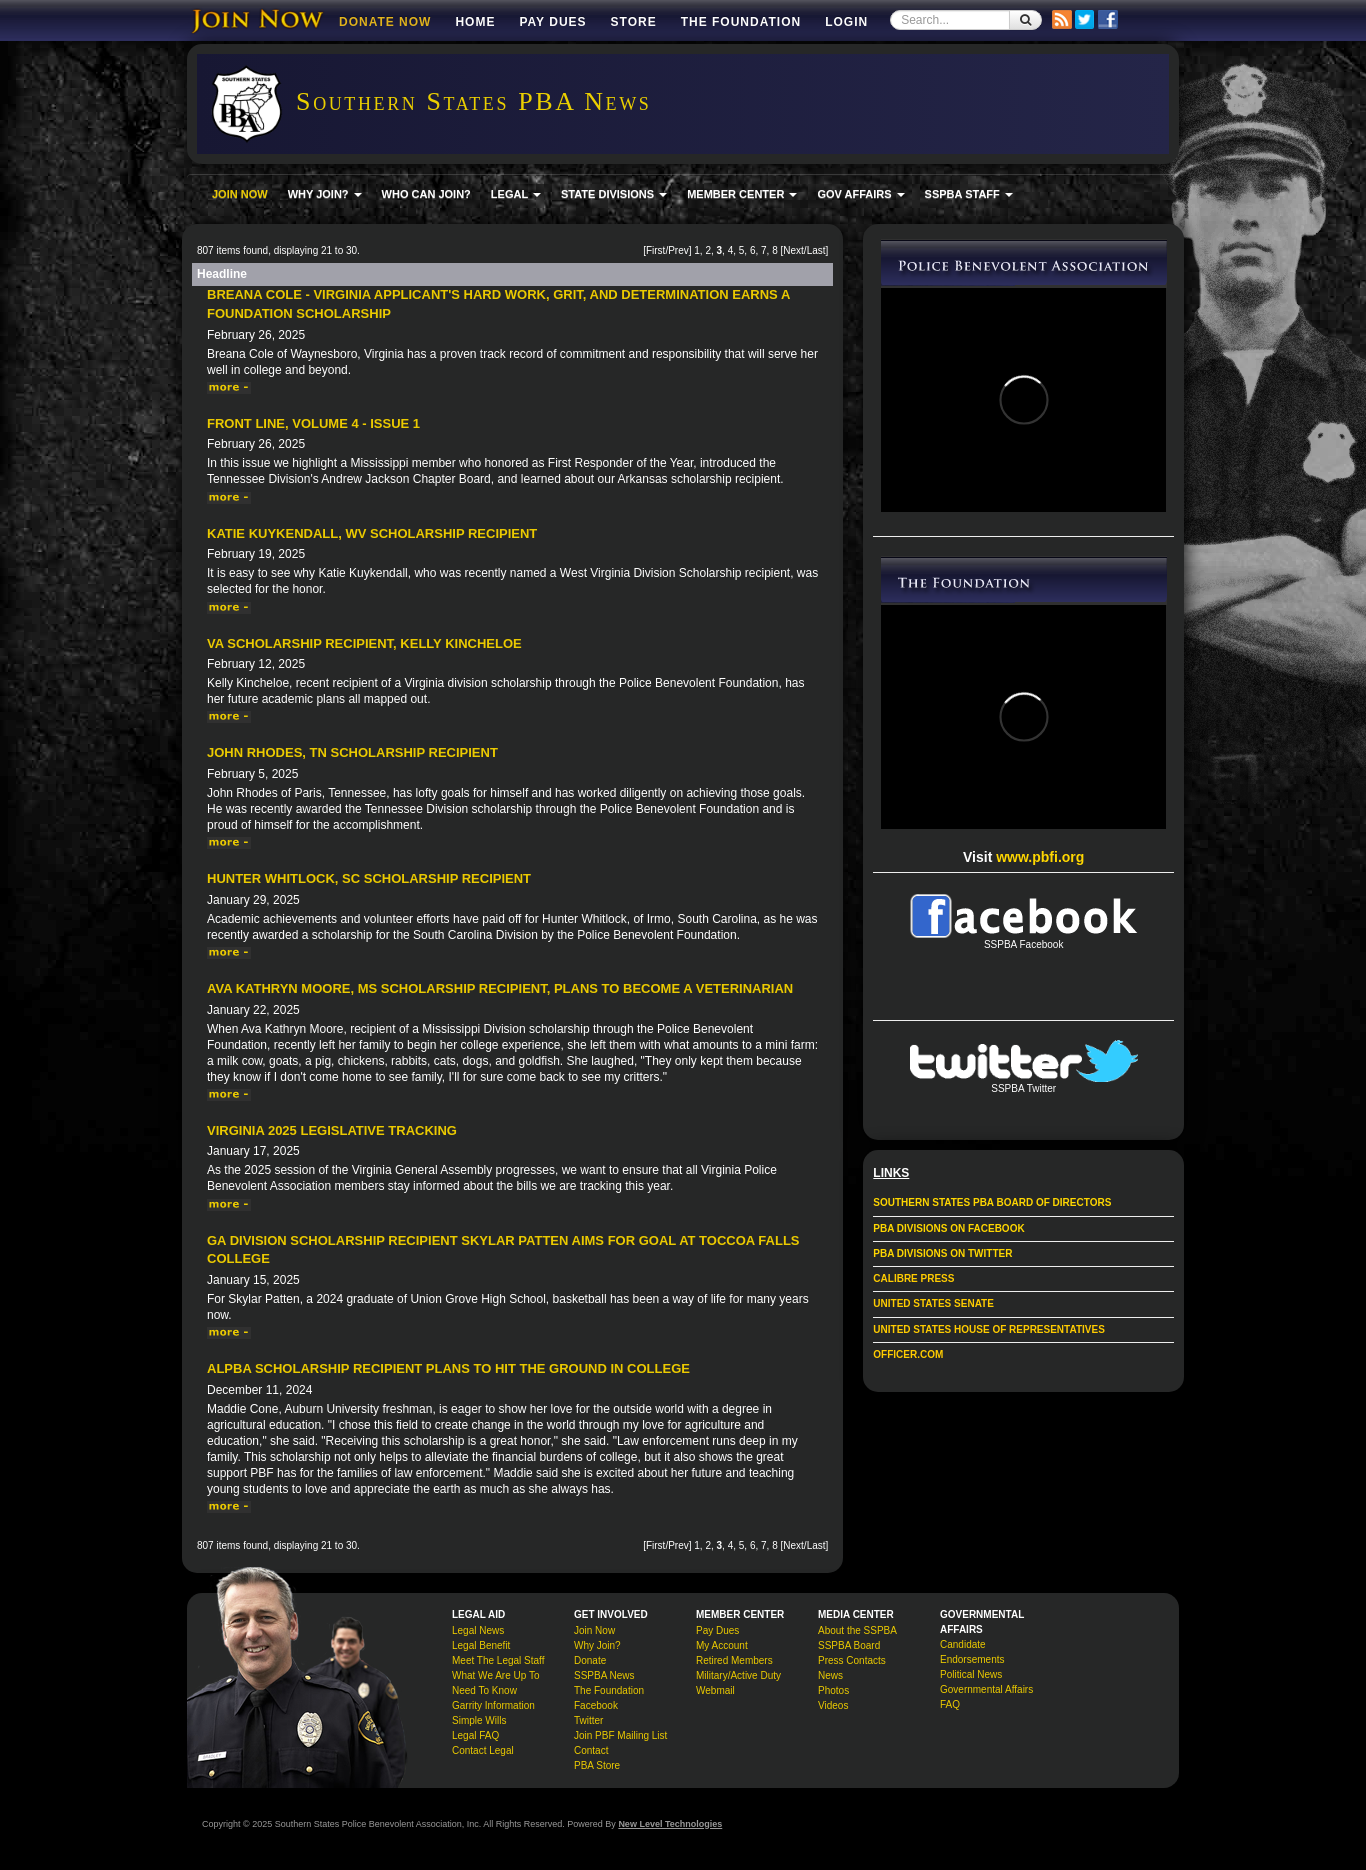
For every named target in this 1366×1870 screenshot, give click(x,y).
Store (634, 22)
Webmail (715, 1690)
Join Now (594, 1630)
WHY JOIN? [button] (325, 194)
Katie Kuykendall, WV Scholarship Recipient (372, 533)
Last (816, 250)
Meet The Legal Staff (498, 1660)
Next (793, 250)
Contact (591, 1750)
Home (475, 22)
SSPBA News (604, 1675)
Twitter (588, 1720)
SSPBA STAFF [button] (969, 194)
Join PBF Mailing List (620, 1735)
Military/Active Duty (738, 1675)
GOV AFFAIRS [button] (860, 194)
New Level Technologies (670, 1824)
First (655, 250)
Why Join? (597, 1645)
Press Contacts (852, 1660)
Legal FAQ (475, 1735)
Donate (590, 1660)
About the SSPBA (857, 1630)
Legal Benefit (481, 1645)
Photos (833, 1690)
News (830, 1675)
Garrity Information (493, 1705)
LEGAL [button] (516, 194)
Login (846, 22)
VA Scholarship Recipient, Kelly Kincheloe (364, 643)
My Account (722, 1645)
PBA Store (597, 1765)
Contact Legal (483, 1750)
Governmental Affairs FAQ (986, 1697)
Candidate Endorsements (972, 1652)
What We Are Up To (495, 1675)
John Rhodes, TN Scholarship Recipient (352, 752)
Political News (971, 1674)
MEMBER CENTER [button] (742, 194)
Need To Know (484, 1690)
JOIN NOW (240, 194)
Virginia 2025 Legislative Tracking (332, 1130)
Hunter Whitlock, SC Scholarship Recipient (369, 878)
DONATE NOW (385, 22)
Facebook (596, 1705)
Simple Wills (479, 1720)
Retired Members (734, 1660)
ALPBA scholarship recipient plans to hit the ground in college (448, 1368)
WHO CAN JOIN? (426, 194)
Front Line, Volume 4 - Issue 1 (313, 423)
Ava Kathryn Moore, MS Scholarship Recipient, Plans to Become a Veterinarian (500, 988)
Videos (833, 1705)
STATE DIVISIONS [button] (614, 194)
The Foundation (741, 22)
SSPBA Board (849, 1645)
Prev (678, 250)
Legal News (478, 1630)
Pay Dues (552, 22)
